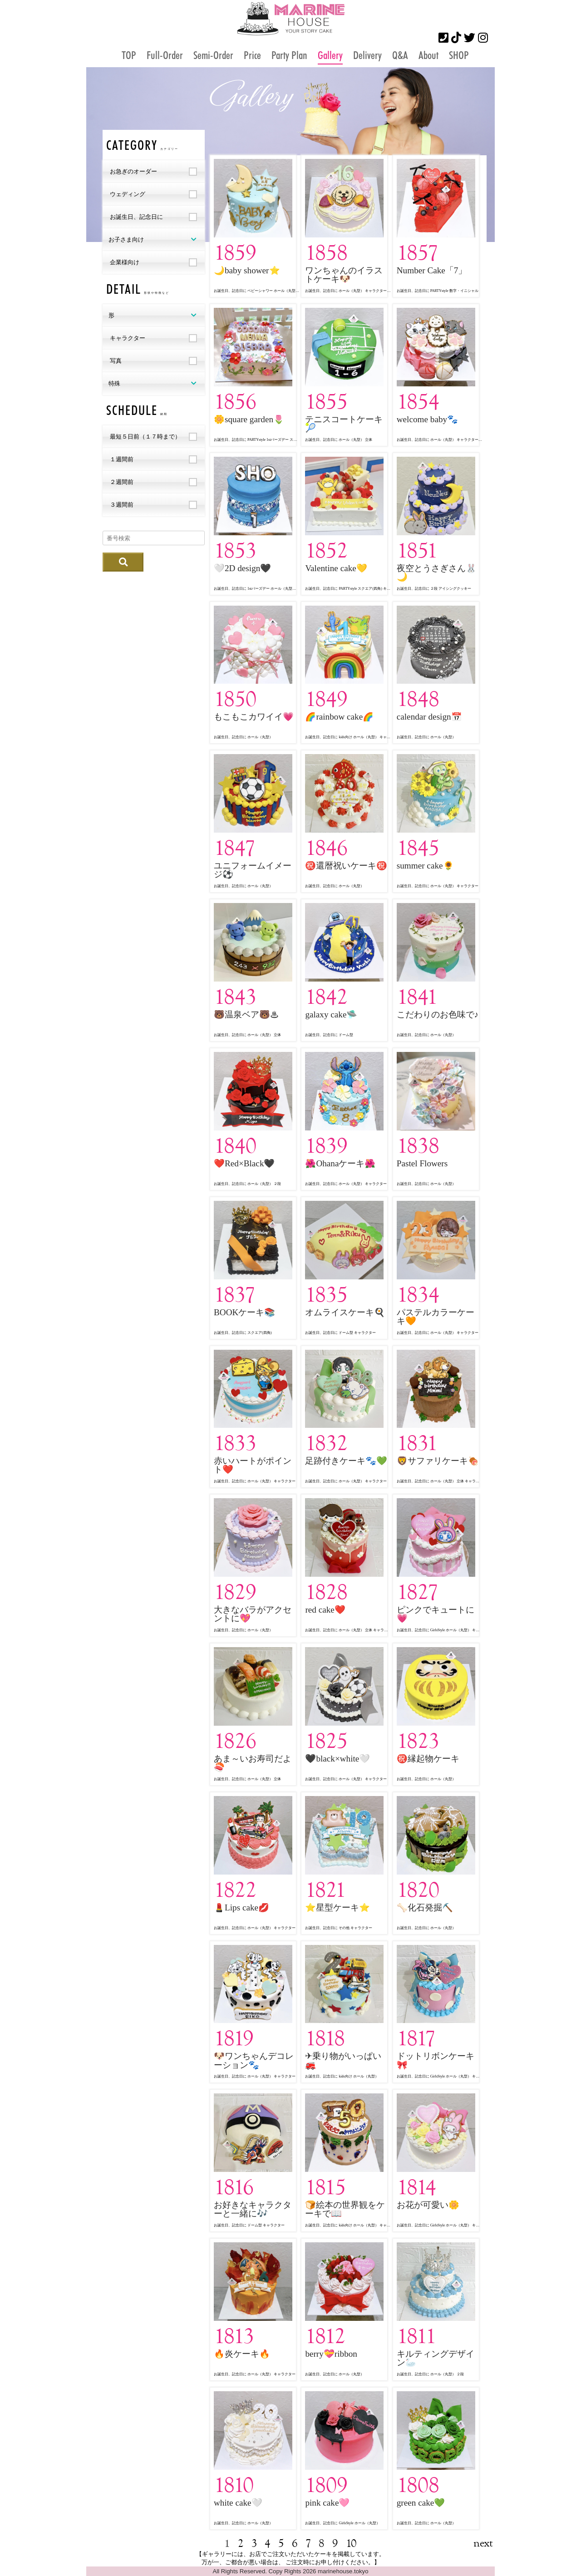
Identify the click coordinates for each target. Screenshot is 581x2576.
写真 (116, 360)
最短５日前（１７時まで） (145, 436)
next (483, 2543)
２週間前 (121, 482)
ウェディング (127, 194)
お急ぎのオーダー (133, 171)
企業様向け (124, 262)
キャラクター (127, 338)
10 (351, 2543)
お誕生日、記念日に (136, 216)
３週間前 (121, 504)
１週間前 (121, 459)
